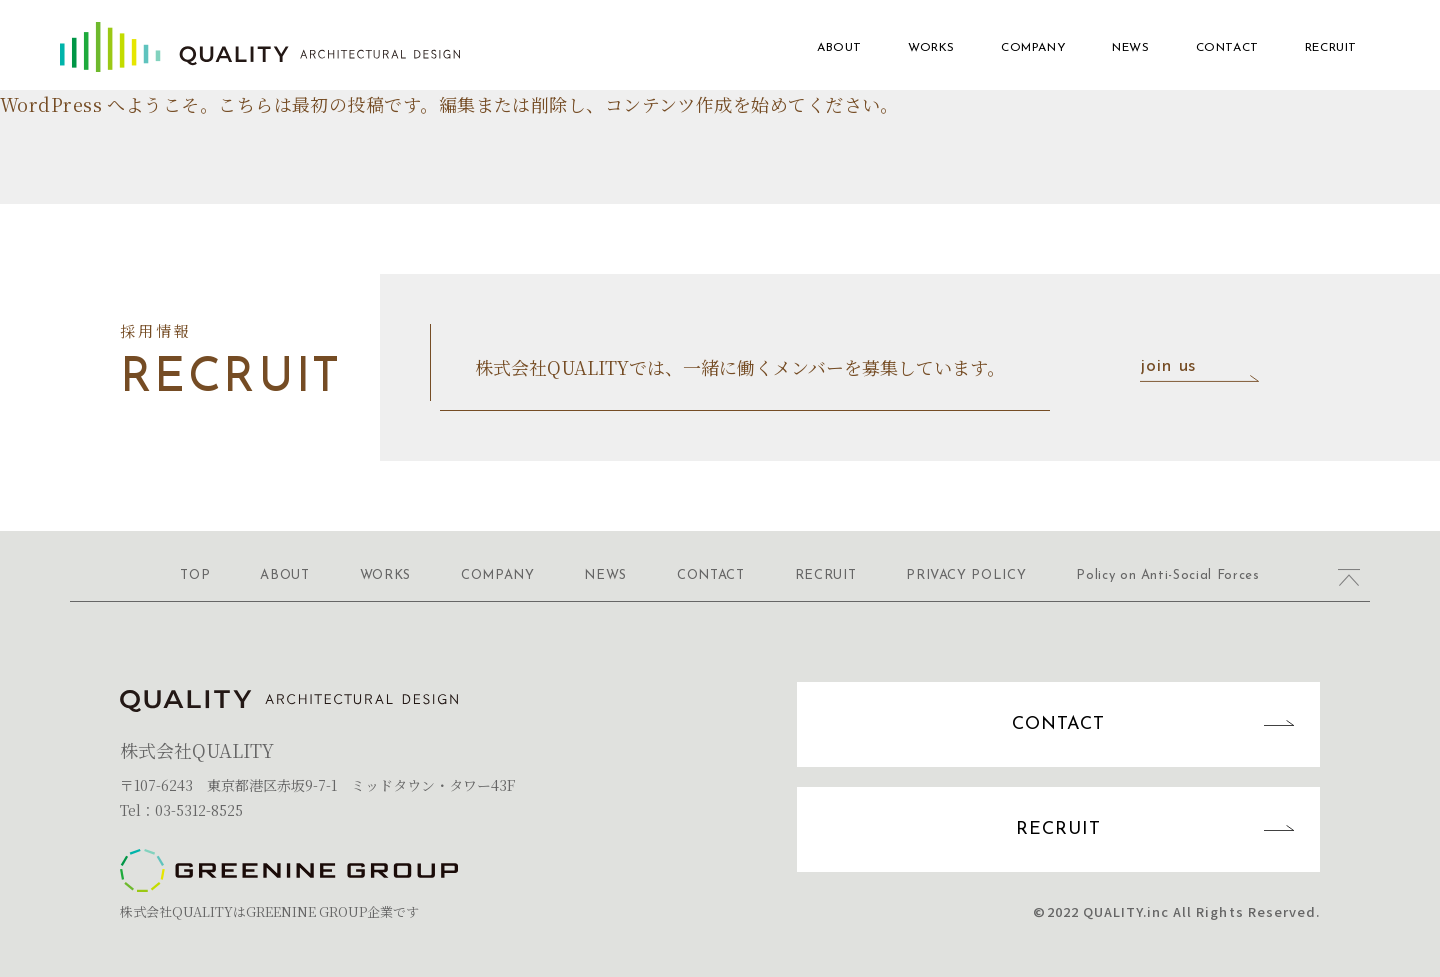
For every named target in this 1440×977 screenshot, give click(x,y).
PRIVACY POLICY (966, 575)
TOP (195, 575)
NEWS (1130, 48)
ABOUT (839, 48)
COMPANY (1033, 48)
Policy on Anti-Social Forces (1167, 575)
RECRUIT (1331, 48)
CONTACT (1227, 48)
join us (1205, 368)
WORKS (931, 48)
